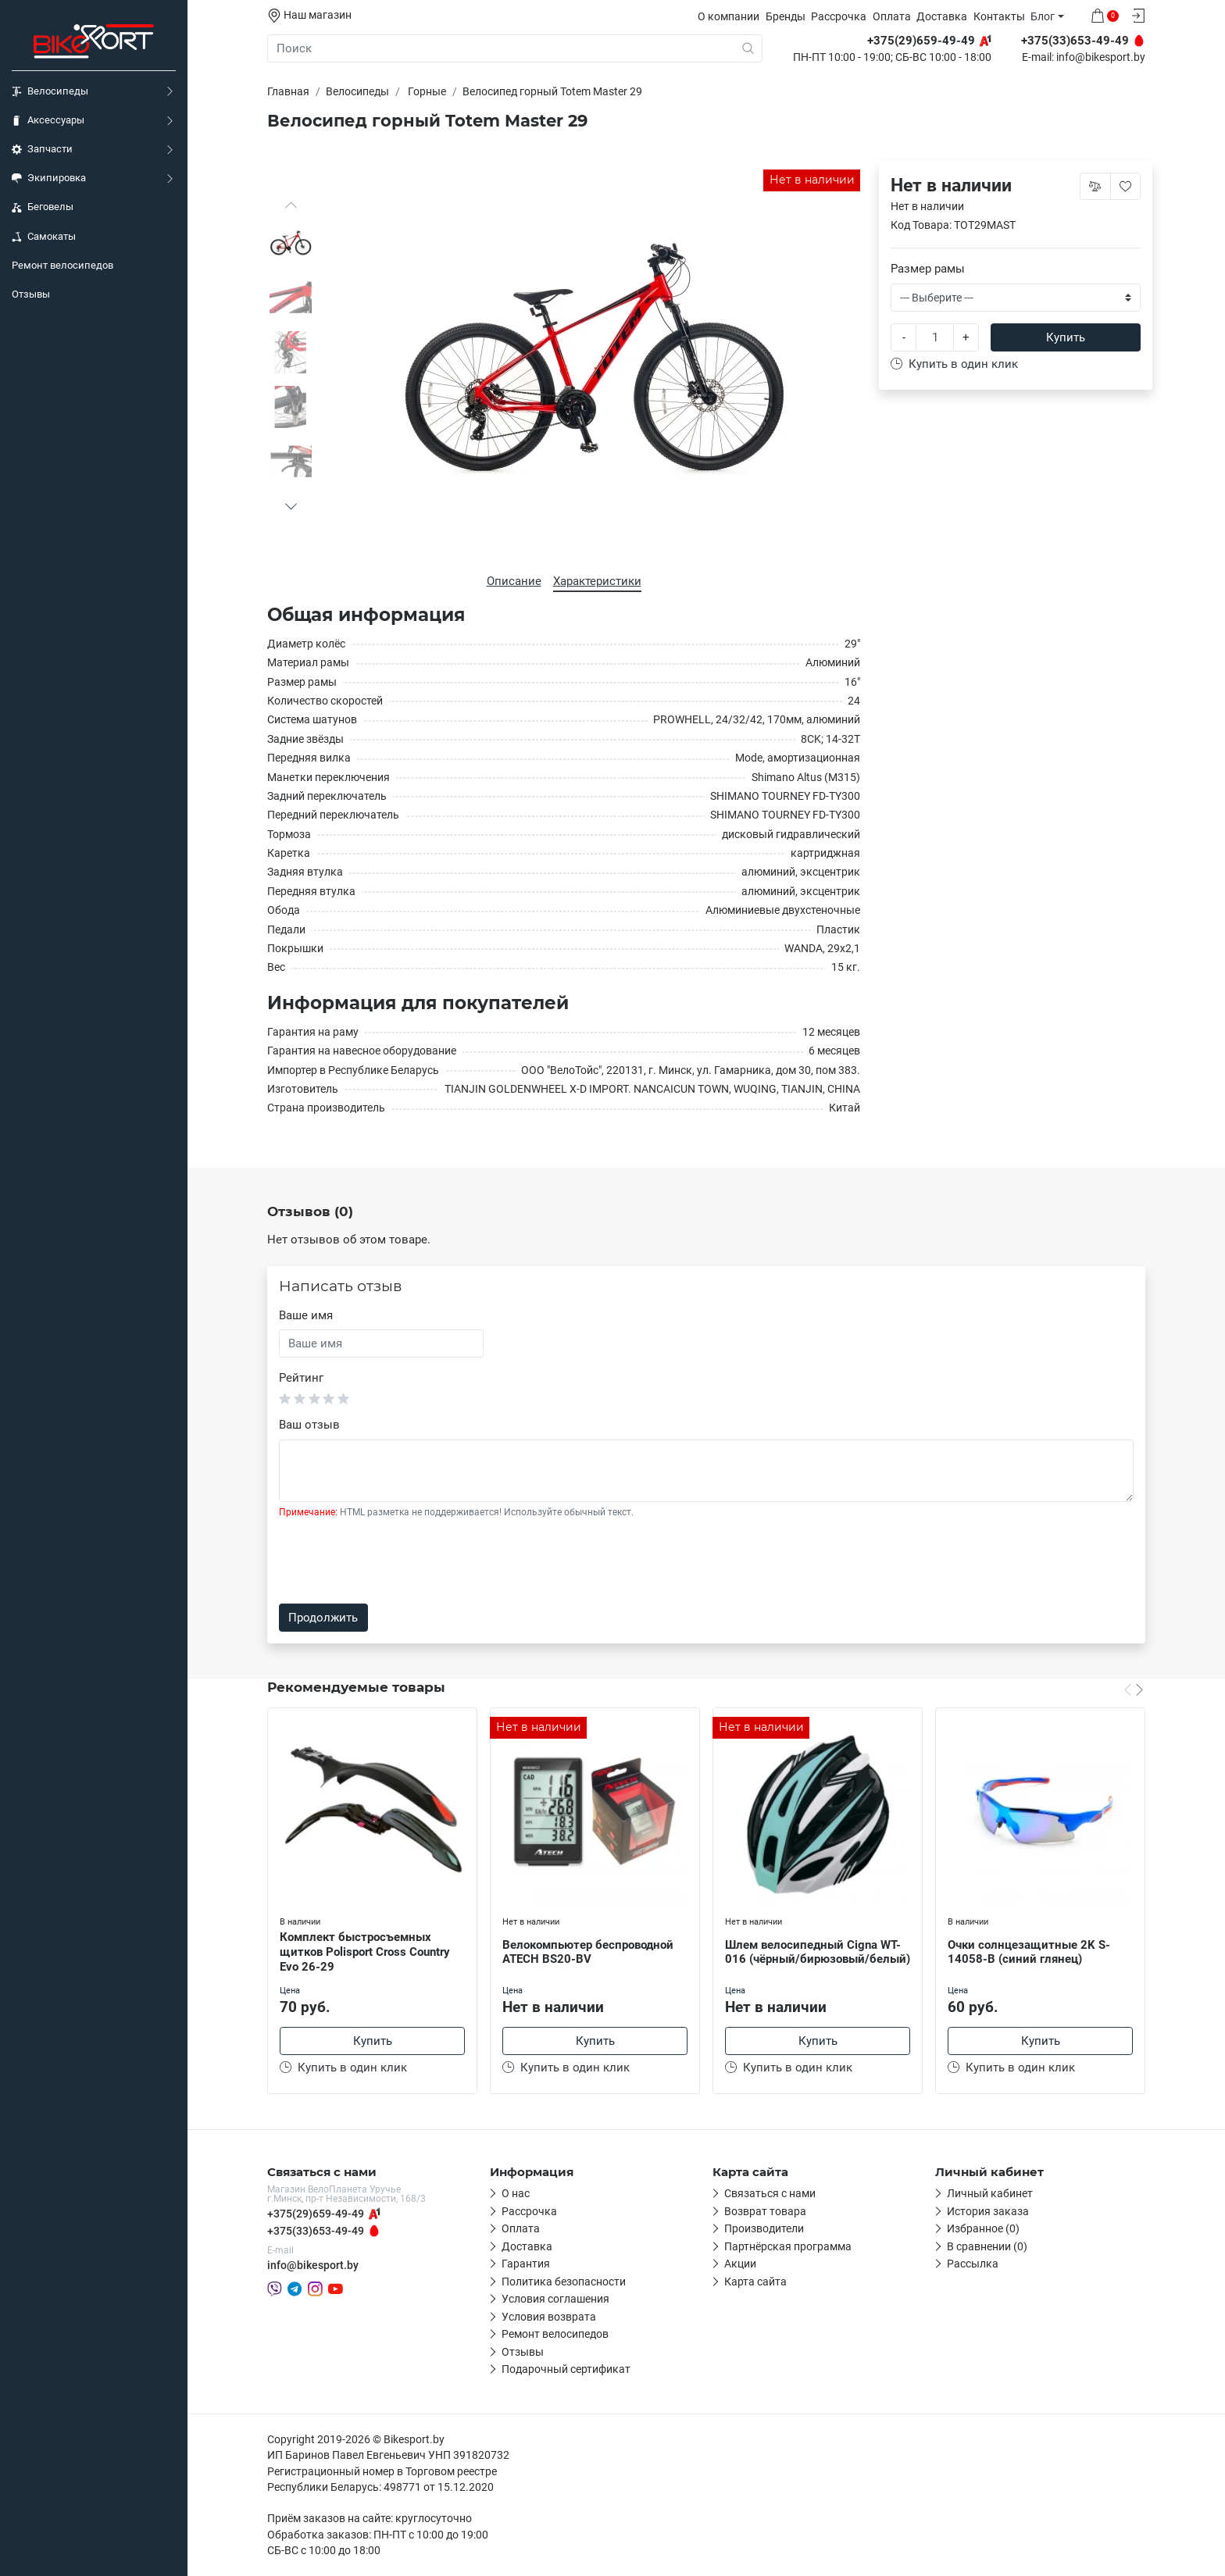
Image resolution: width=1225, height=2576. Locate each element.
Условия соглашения (555, 2298)
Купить (1065, 337)
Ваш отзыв (309, 1425)
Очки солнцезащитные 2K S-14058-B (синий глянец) (1029, 1952)
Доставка (941, 16)
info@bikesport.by (1100, 57)
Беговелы (42, 207)
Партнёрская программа (788, 2246)
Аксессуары (48, 120)
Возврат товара (765, 2211)
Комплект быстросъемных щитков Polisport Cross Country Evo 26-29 (365, 1952)
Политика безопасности (564, 2281)
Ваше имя (306, 1315)
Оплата (892, 16)
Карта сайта (755, 2281)
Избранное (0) (983, 2228)
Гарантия (526, 2263)
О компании (728, 16)
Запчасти (42, 149)
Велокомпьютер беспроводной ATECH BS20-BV (587, 1952)
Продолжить (323, 1618)
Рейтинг (301, 1378)
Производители (764, 2228)
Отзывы (31, 294)
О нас (516, 2193)
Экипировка (49, 178)
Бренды (785, 16)
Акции (740, 2263)
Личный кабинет (990, 2193)
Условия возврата (549, 2316)
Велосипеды (50, 91)
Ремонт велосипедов (62, 265)
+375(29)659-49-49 (315, 2213)
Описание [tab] (514, 581)
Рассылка (972, 2263)
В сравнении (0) (987, 2246)
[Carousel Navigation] (1133, 1688)
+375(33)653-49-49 (315, 2231)
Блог (1042, 16)
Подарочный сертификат (566, 2369)
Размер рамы (928, 269)
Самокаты (44, 236)
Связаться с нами (770, 2193)
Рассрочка (838, 16)
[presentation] (397, 1561)
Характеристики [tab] (597, 581)
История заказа (988, 2211)
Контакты (999, 16)
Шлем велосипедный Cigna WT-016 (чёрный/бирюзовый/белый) (817, 1952)
